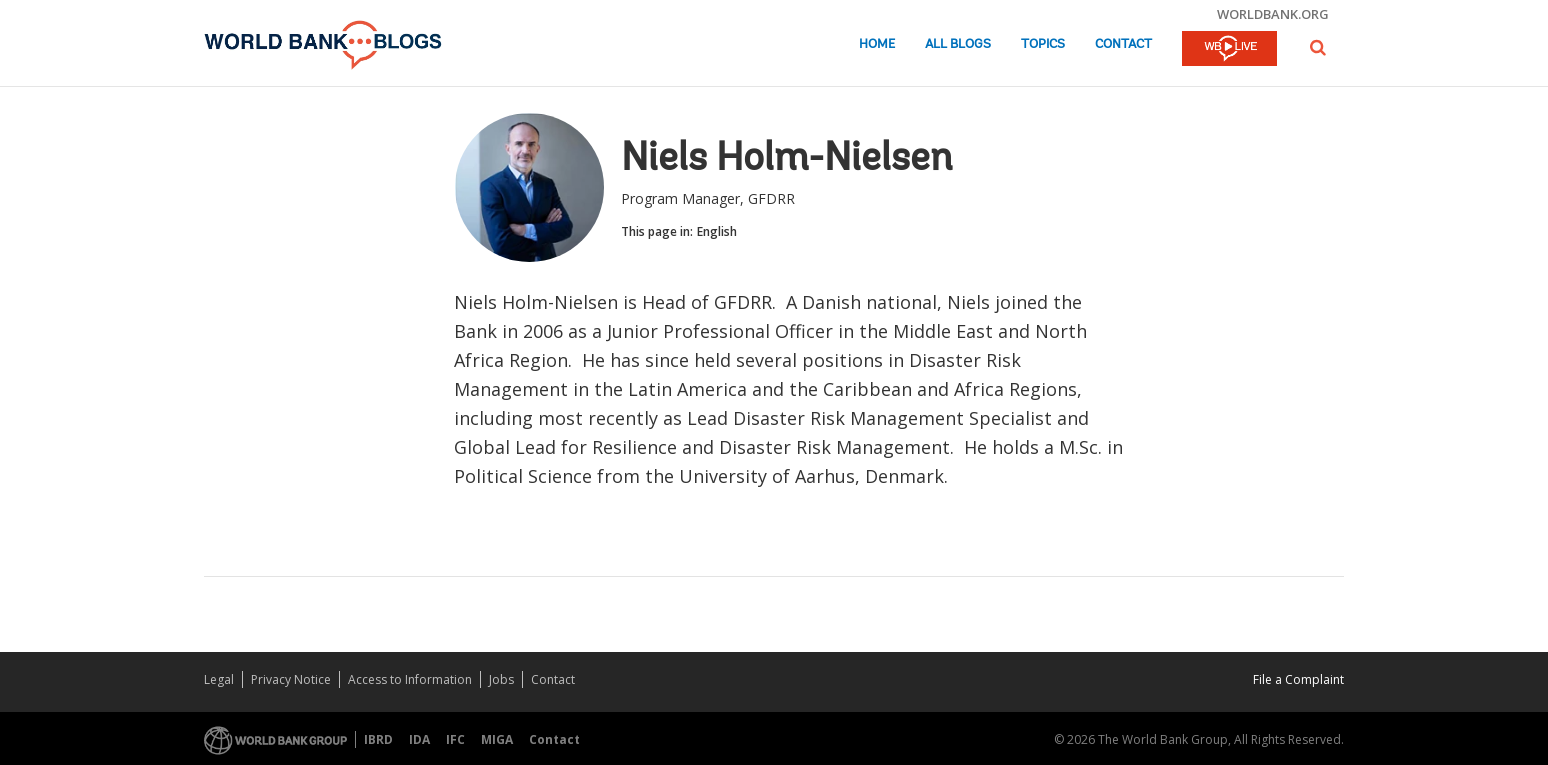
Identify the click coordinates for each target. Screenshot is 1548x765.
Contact (1123, 44)
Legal (219, 679)
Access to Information (410, 679)
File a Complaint (1298, 679)
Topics (1043, 44)
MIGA (497, 739)
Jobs (501, 679)
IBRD (378, 739)
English (717, 231)
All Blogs (958, 44)
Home (877, 44)
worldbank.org (1273, 14)
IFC (455, 739)
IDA (419, 739)
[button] (1318, 47)
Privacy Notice (291, 679)
